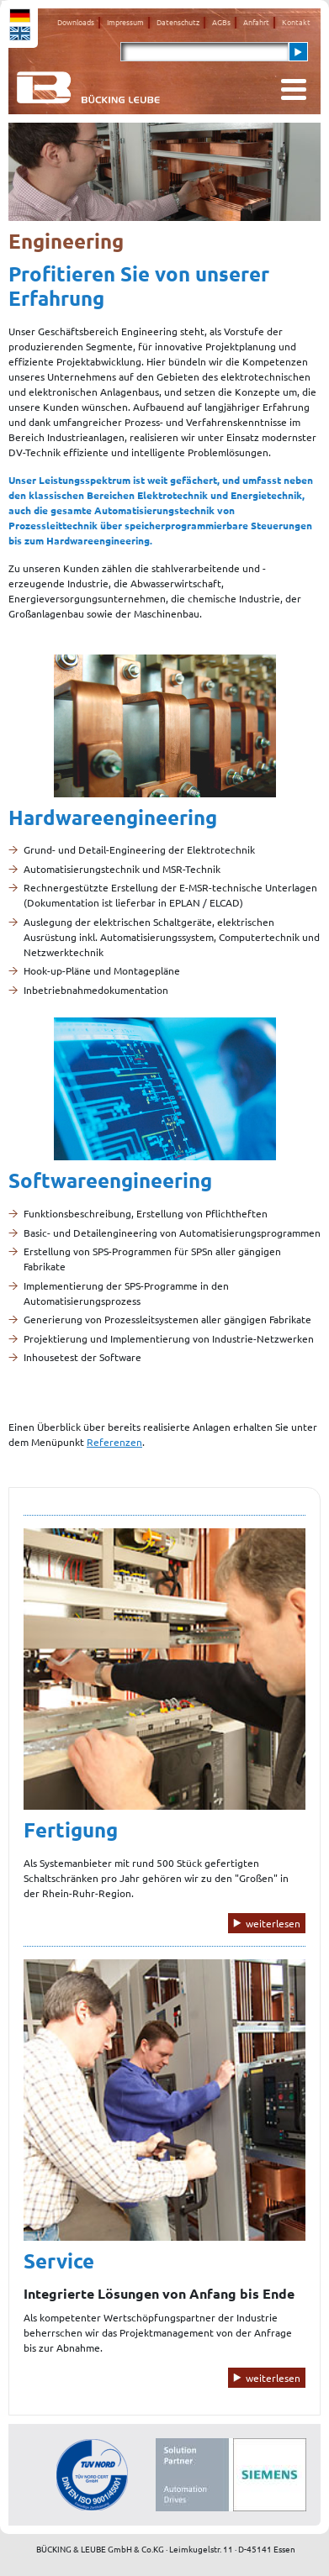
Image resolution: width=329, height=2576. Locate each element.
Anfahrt (256, 22)
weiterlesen (273, 1923)
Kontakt (296, 22)
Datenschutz (178, 22)
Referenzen (114, 1441)
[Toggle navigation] (294, 89)
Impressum (125, 22)
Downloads (75, 22)
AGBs (221, 22)
